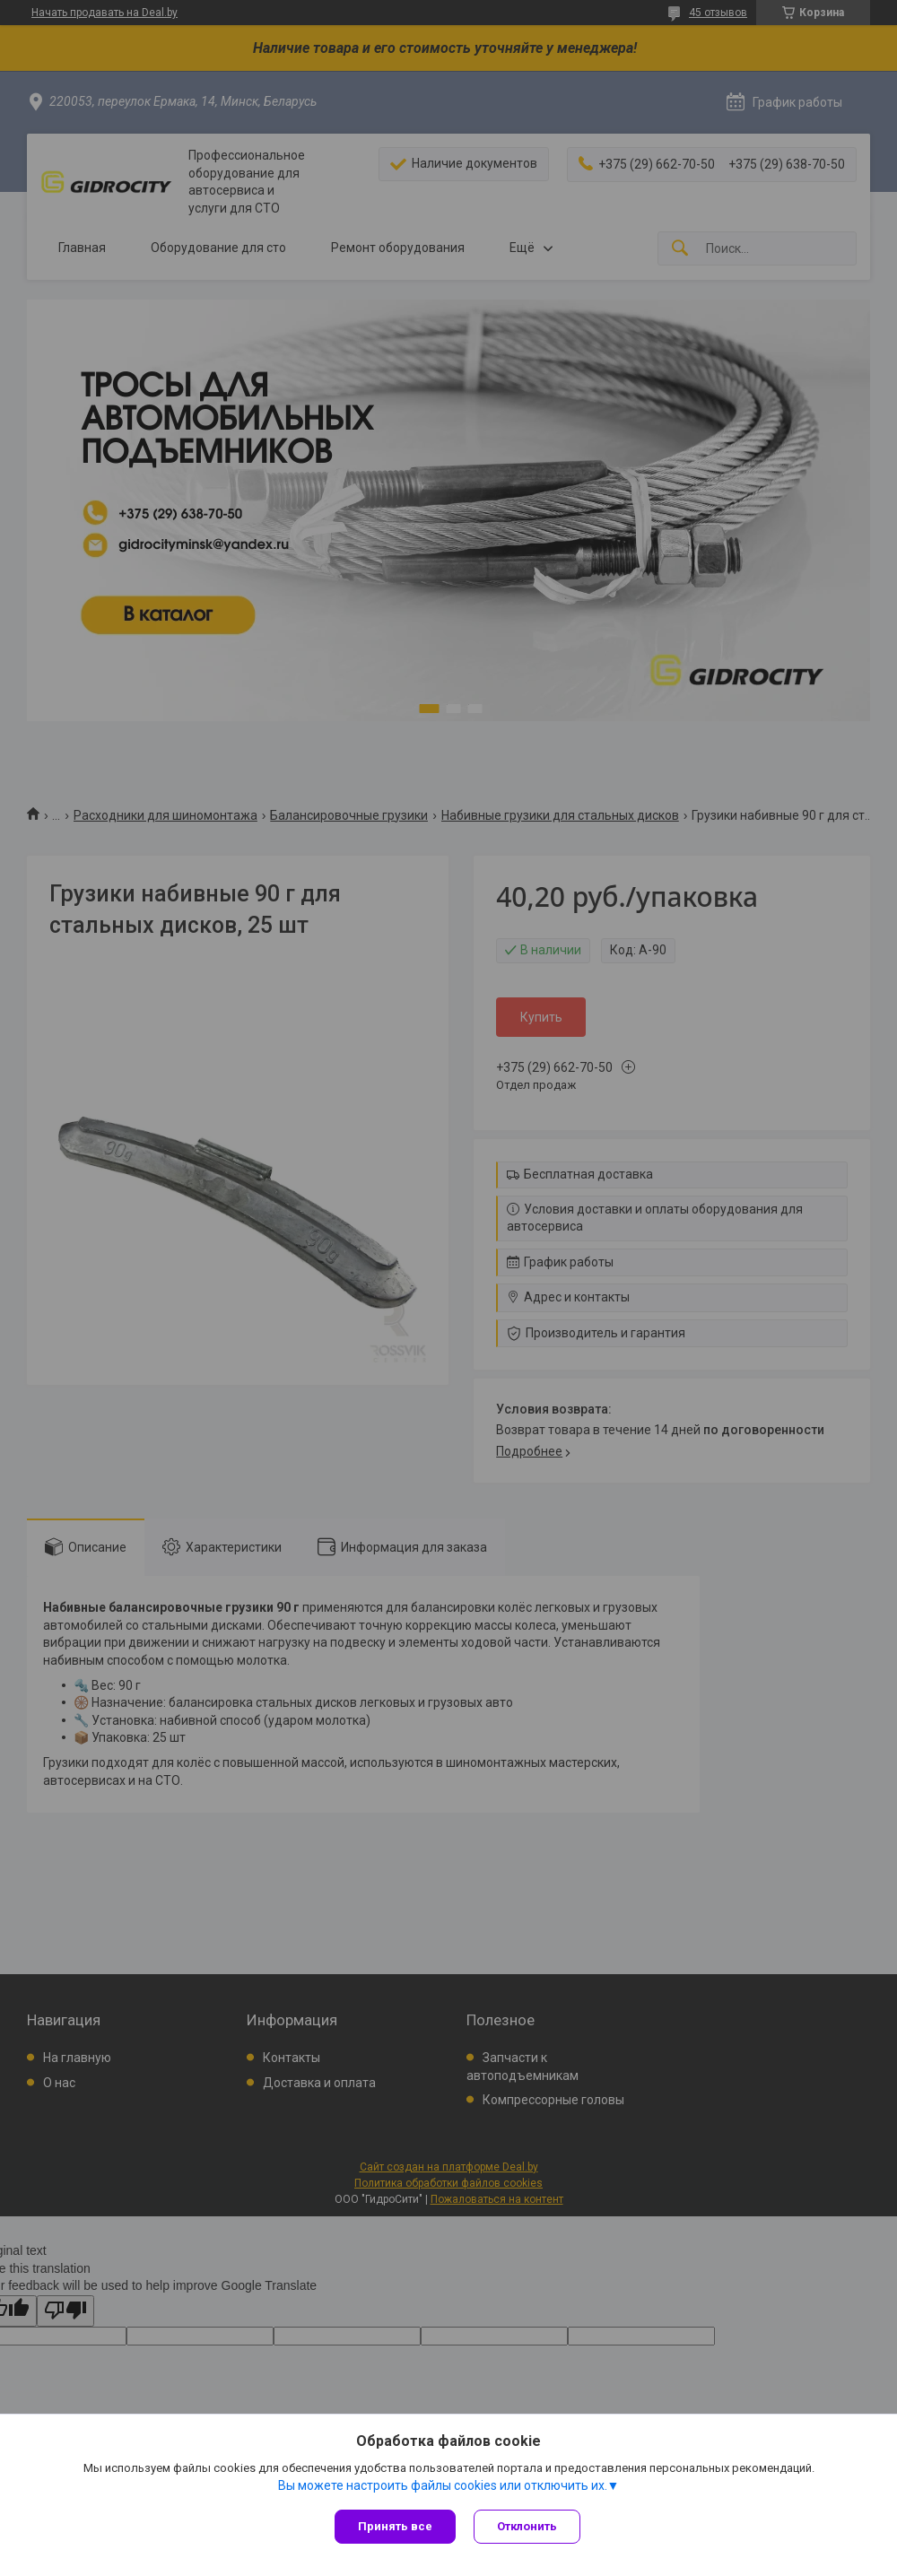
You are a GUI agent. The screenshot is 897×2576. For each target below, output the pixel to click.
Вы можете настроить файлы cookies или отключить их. (442, 2485)
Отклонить (527, 2526)
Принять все (395, 2526)
